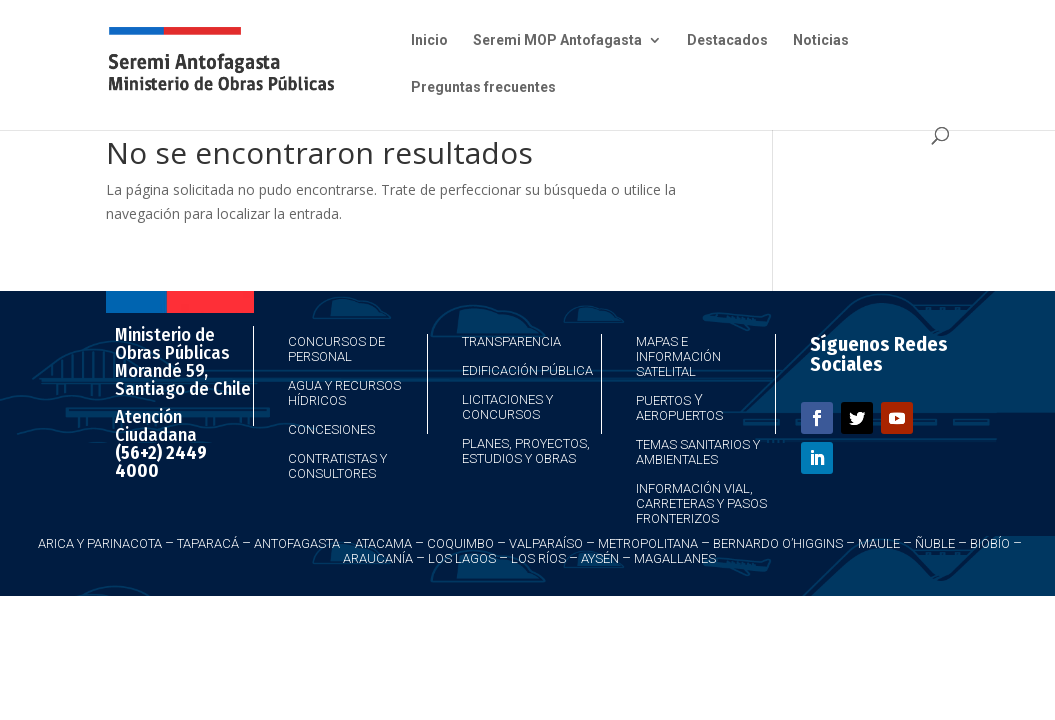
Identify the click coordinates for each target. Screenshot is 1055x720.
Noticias (821, 40)
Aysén (600, 558)
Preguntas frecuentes (483, 87)
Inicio (429, 40)
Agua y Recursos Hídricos (344, 393)
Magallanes (675, 558)
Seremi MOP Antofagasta (557, 40)
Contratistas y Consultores (337, 466)
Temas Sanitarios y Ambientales (698, 452)
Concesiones (331, 429)
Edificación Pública (527, 370)
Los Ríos (538, 558)
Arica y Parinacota (100, 543)
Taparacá (208, 543)
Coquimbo (460, 543)
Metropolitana (648, 543)
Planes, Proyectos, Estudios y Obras (526, 451)
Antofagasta (297, 543)
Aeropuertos (679, 415)
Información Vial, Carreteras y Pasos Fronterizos (701, 503)
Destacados (727, 40)
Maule (879, 543)
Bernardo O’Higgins (778, 543)
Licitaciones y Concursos (507, 407)
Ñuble (935, 543)
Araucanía (378, 558)
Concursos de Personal (336, 349)
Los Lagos (462, 558)
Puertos (663, 400)
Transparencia (511, 341)
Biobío (990, 543)
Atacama (383, 543)
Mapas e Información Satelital (678, 356)
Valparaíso (546, 543)
